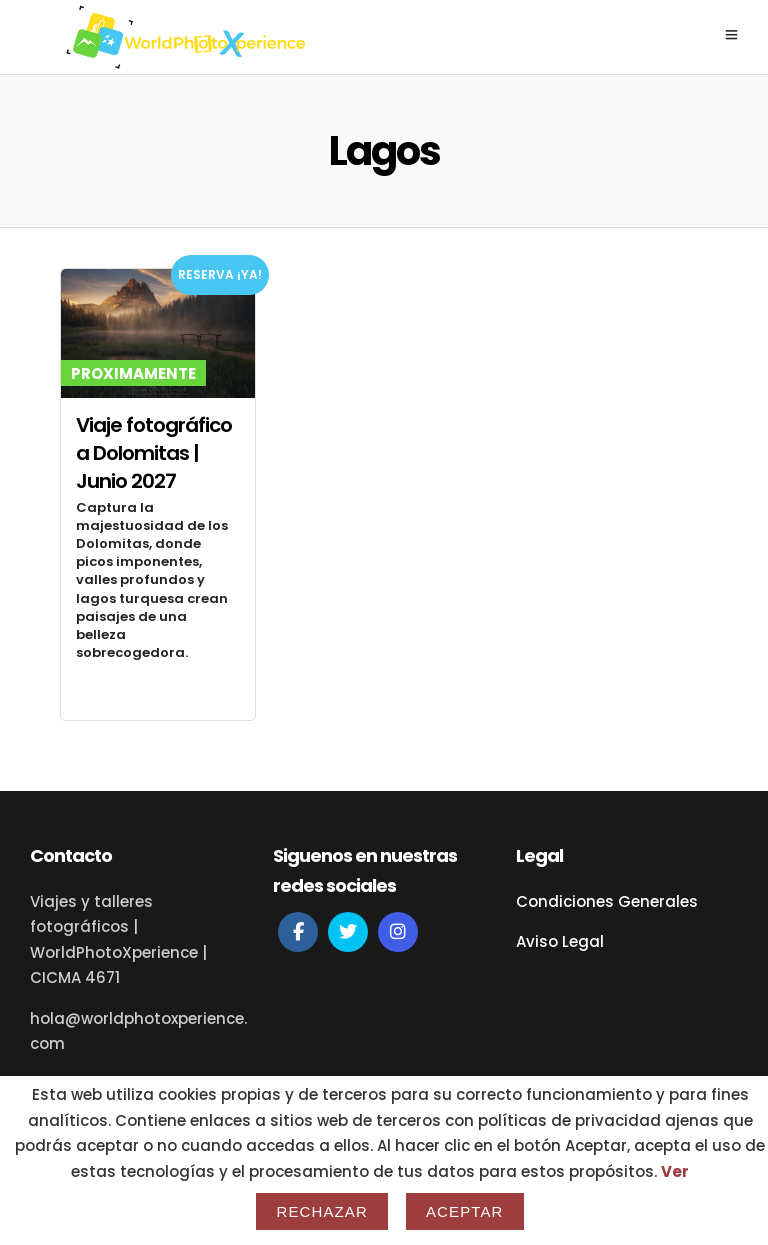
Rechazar (322, 1211)
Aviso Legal (560, 941)
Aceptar (465, 1211)
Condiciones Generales (607, 901)
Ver (675, 1171)
